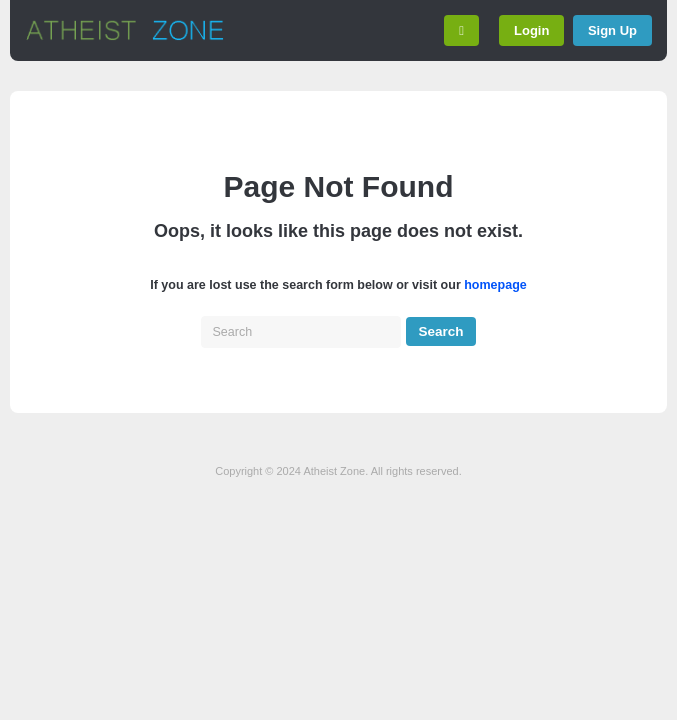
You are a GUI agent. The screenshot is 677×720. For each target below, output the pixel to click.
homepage (495, 285)
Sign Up (612, 30)
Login (531, 30)
